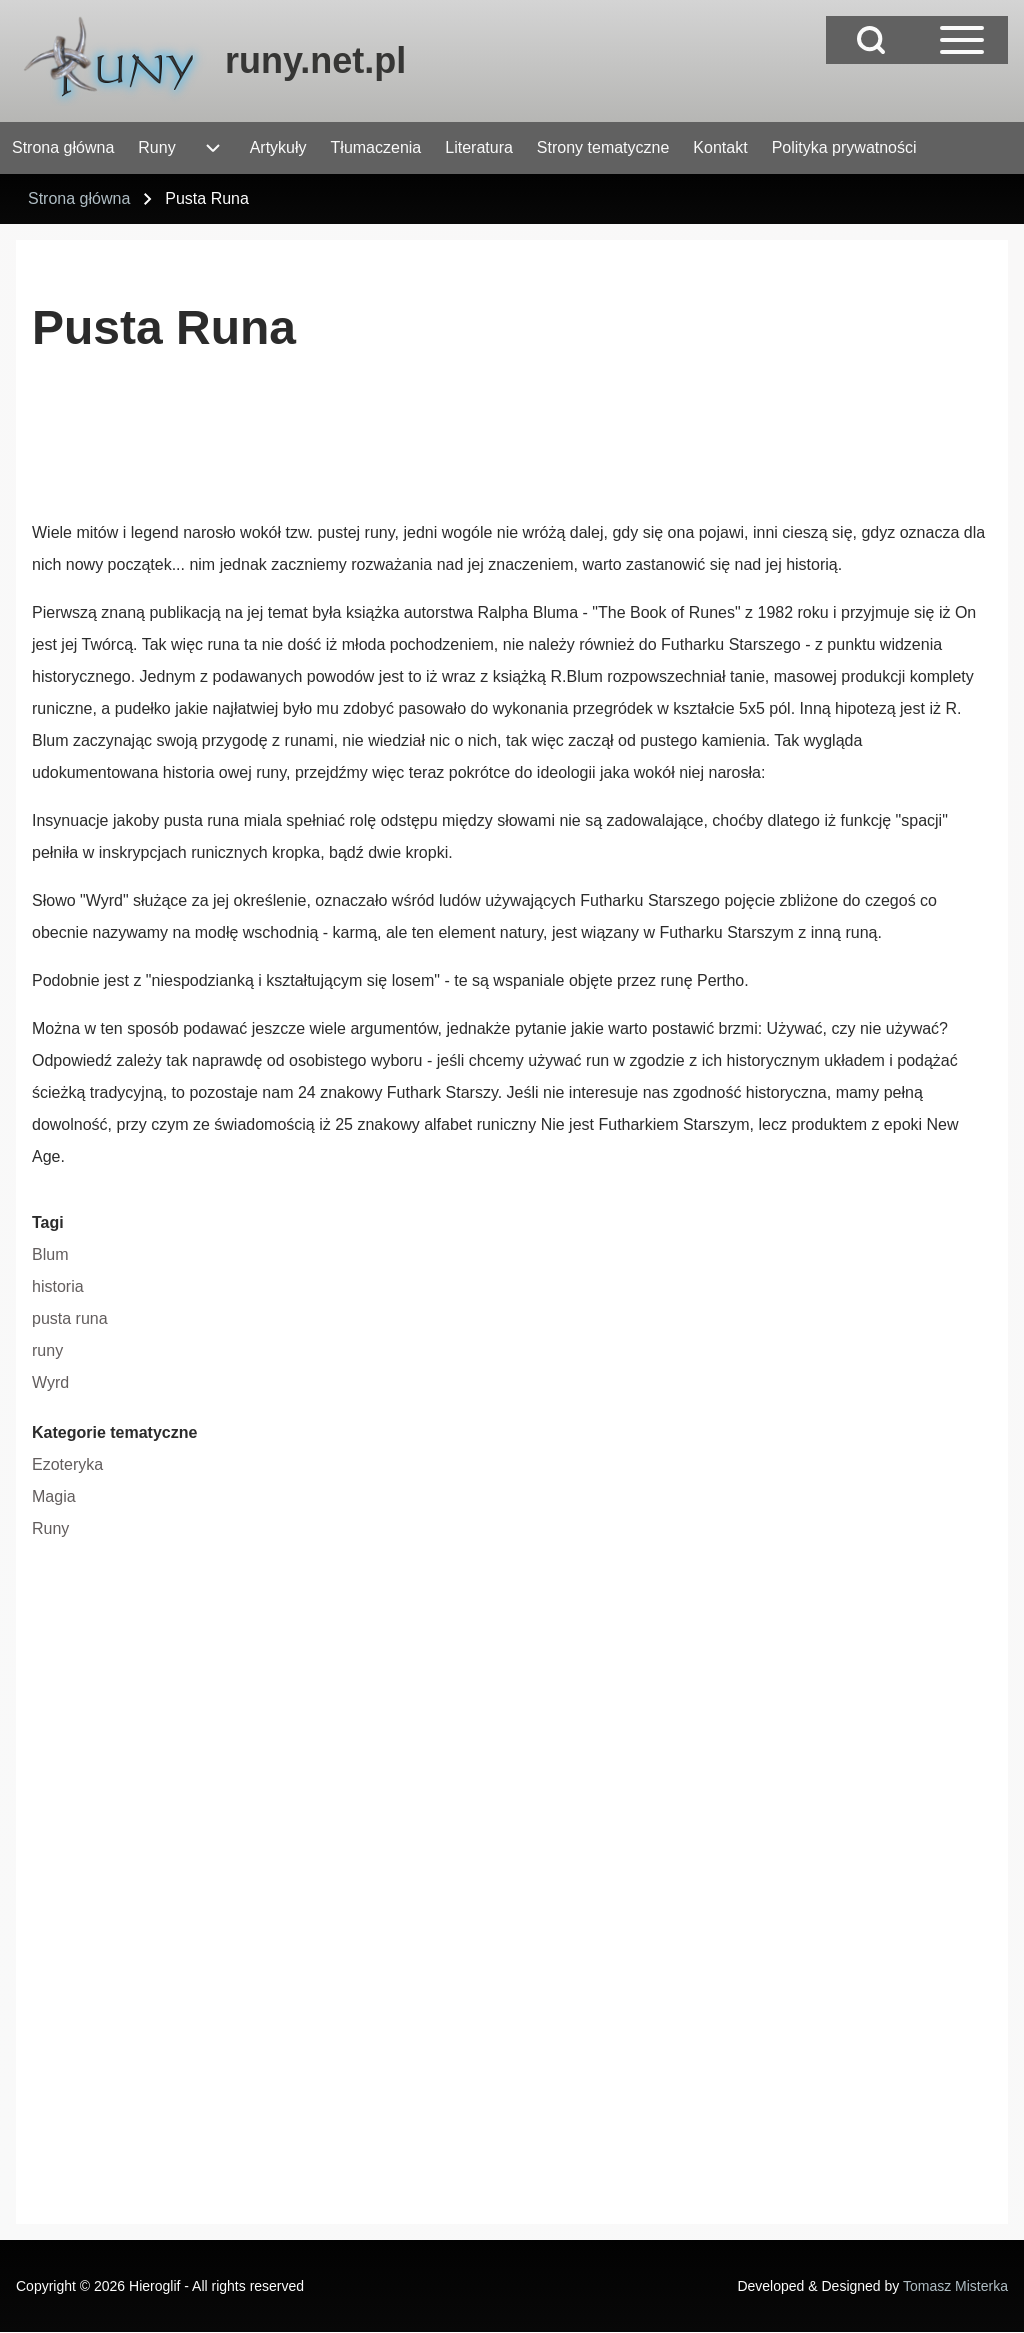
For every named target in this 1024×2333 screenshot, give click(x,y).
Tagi (48, 1222)
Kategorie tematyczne (114, 1432)
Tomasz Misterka (955, 2286)
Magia (54, 1496)
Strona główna (79, 198)
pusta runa (70, 1318)
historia (58, 1286)
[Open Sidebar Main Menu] (962, 40)
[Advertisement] (396, 445)
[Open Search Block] (871, 40)
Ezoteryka (67, 1464)
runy (47, 1350)
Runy (50, 1528)
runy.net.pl (315, 60)
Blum (50, 1254)
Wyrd (50, 1382)
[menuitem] (63, 148)
